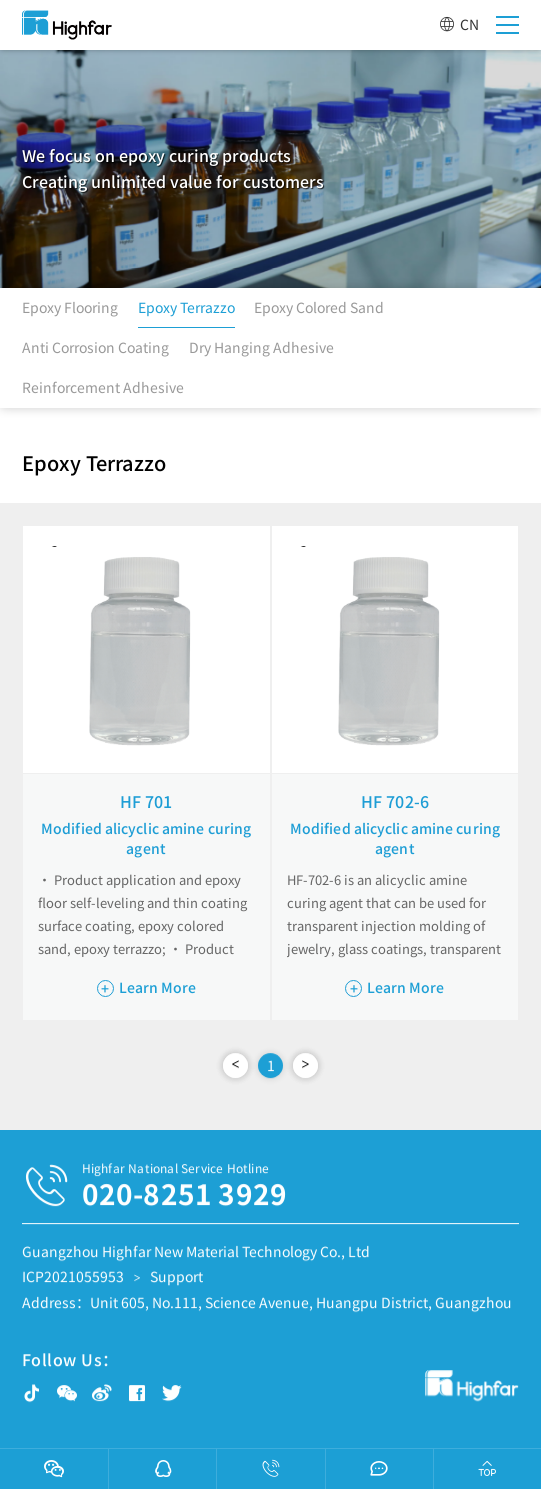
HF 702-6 (395, 801)
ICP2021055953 (73, 1283)
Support (176, 1283)
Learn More (146, 987)
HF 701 (146, 801)
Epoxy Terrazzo (186, 312)
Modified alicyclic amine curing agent (146, 838)
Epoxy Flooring (70, 312)
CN (459, 24)
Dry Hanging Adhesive (261, 352)
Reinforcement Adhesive (103, 392)
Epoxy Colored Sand (319, 312)
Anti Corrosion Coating (95, 352)
